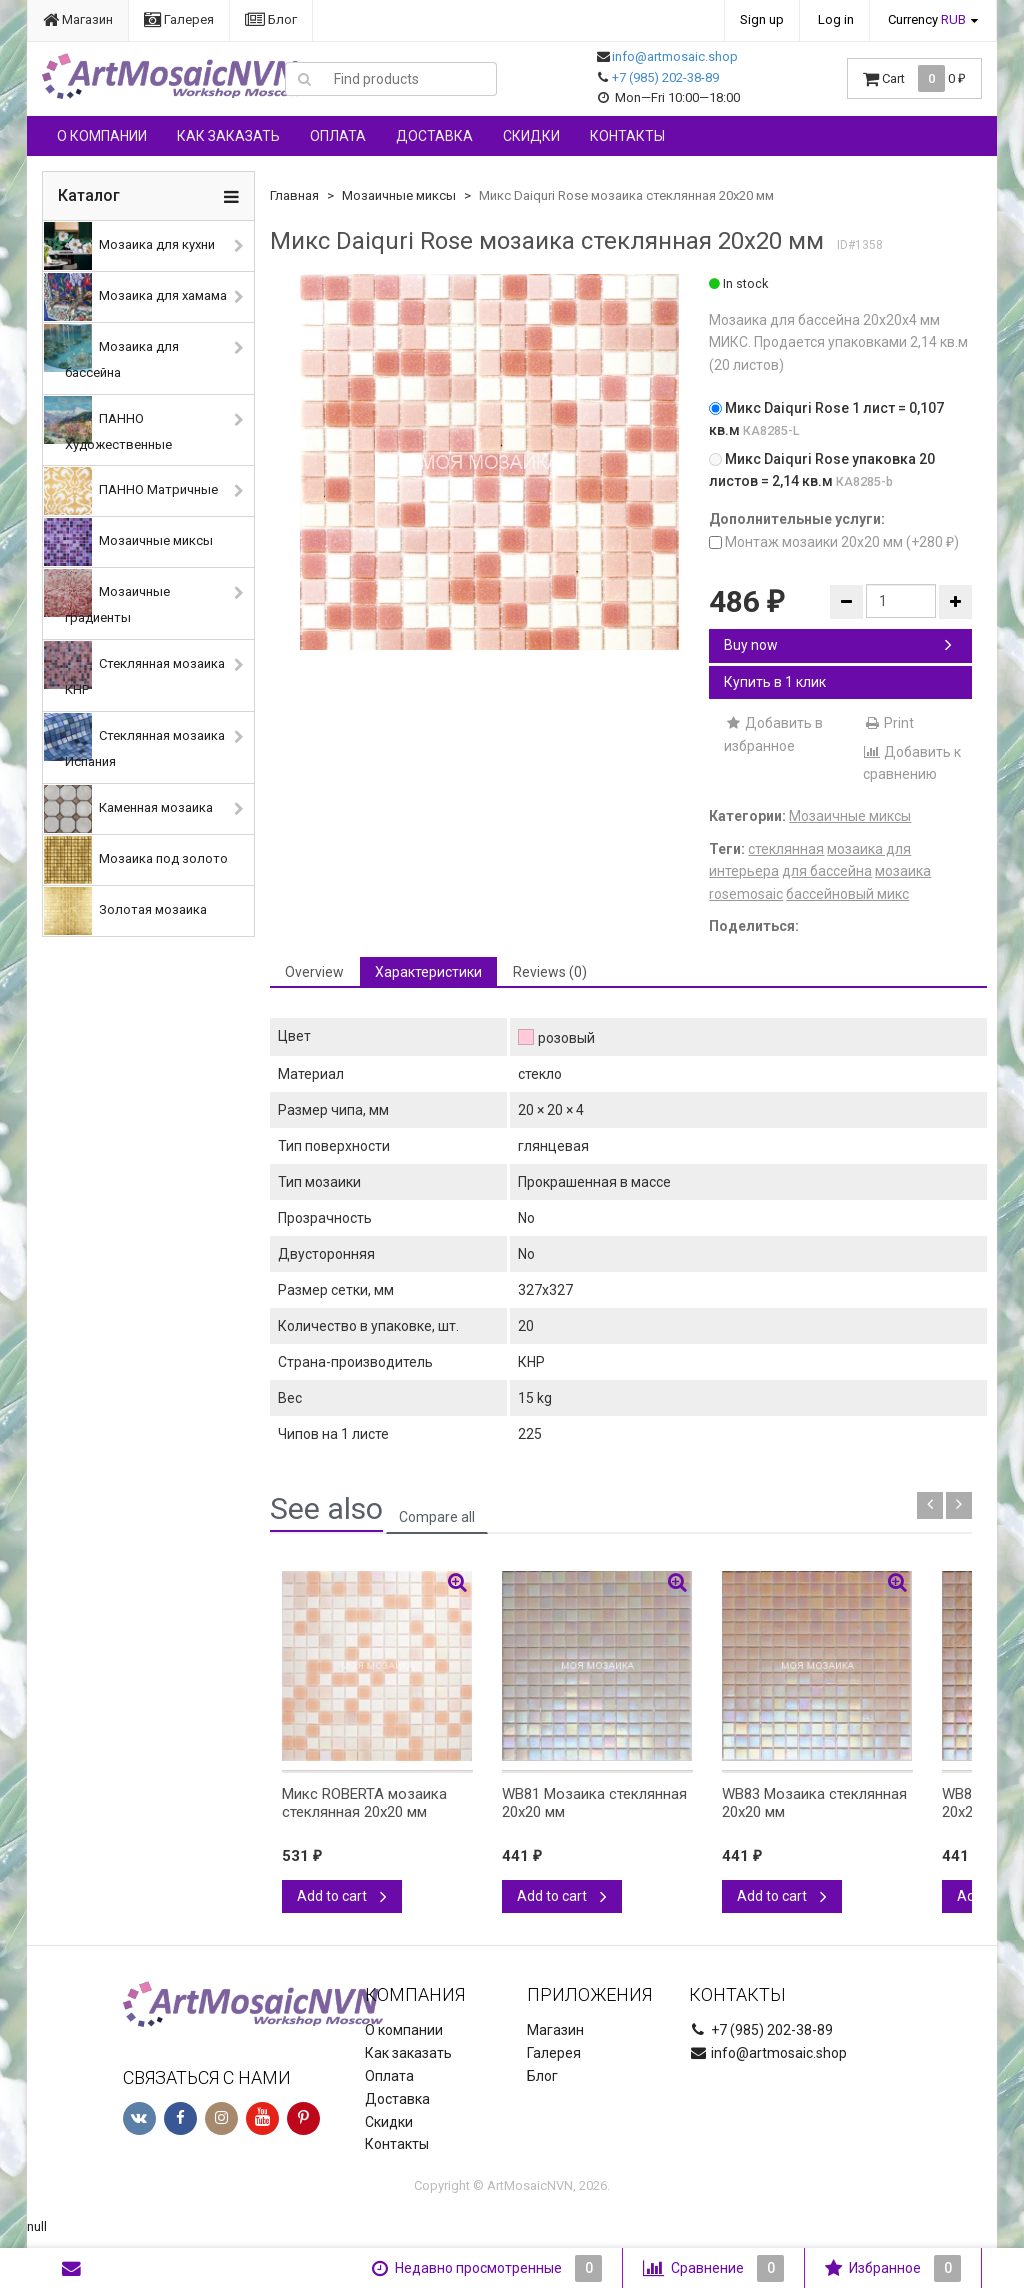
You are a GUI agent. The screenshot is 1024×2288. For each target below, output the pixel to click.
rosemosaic (746, 894)
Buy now (838, 645)
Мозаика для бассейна (111, 352)
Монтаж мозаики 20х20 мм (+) (834, 542)
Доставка (434, 136)
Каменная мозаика (128, 809)
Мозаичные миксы (128, 542)
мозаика (903, 871)
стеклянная (786, 849)
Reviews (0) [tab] (550, 972)
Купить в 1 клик (775, 682)
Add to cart (342, 1896)
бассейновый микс (847, 894)
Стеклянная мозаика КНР (134, 669)
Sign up (762, 19)
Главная (294, 195)
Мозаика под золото (136, 860)
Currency (927, 19)
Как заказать (228, 136)
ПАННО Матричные (131, 491)
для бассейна (827, 871)
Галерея (179, 19)
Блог (271, 19)
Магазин (78, 19)
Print (888, 723)
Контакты (627, 136)
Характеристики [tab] (428, 972)
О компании (102, 136)
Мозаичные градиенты (107, 597)
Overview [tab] (314, 972)
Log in (836, 19)
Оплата (338, 136)
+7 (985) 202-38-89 (665, 77)
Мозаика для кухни (129, 246)
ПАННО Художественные (108, 424)
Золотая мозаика (125, 911)
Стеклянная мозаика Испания (134, 741)
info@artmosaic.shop (675, 56)
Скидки (531, 136)
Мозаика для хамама (135, 297)
